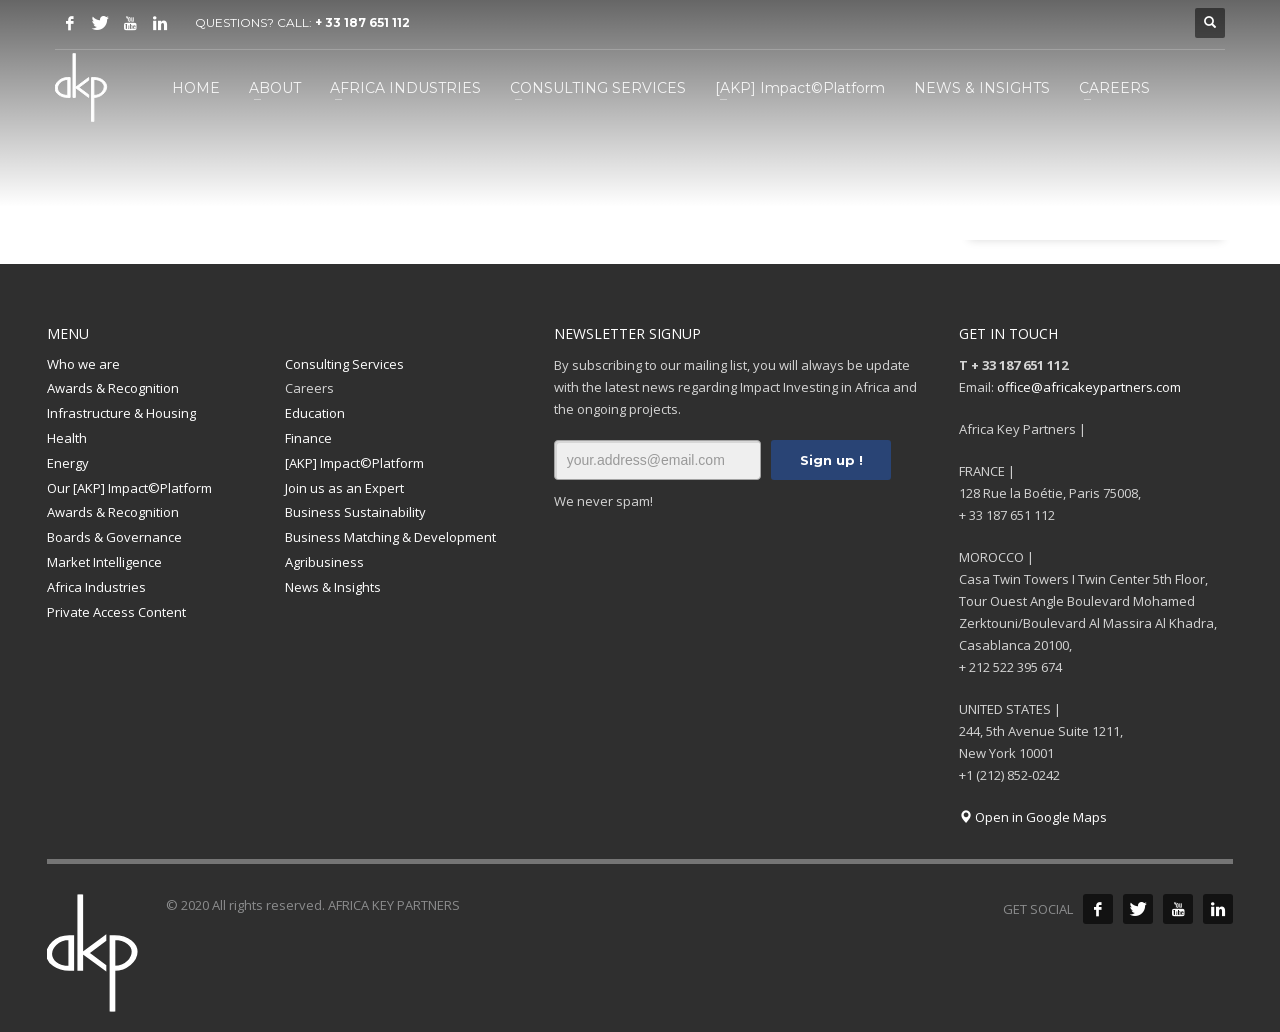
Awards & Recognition (113, 388)
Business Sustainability (355, 512)
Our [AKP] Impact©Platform (129, 488)
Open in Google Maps (1033, 817)
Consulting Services (344, 364)
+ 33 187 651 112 (362, 22)
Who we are (83, 364)
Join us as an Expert (344, 488)
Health (67, 438)
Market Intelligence (104, 562)
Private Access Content (116, 612)
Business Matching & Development (390, 537)
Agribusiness (324, 562)
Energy (68, 463)
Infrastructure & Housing (121, 413)
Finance (308, 438)
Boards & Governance (114, 537)
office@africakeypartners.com (1089, 387)
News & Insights (333, 587)
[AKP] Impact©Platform (354, 463)
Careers (309, 388)
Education (315, 413)
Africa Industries (96, 587)
